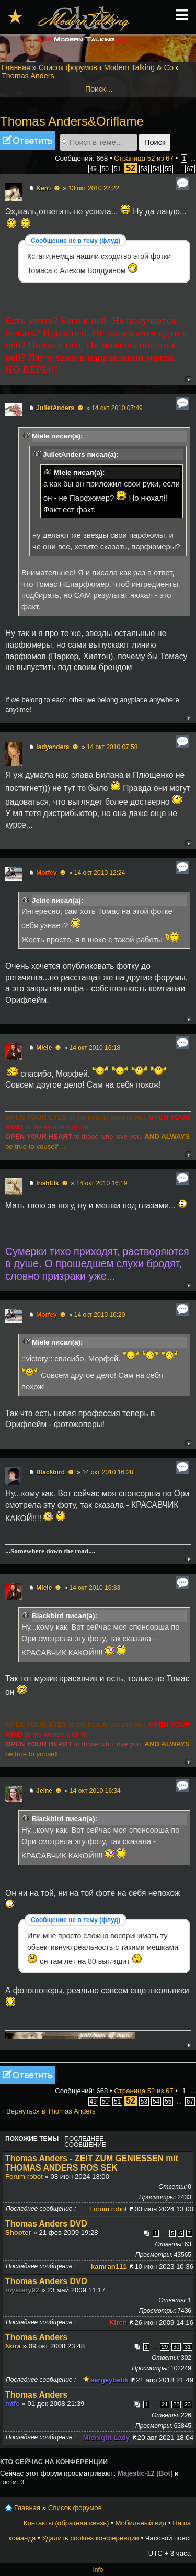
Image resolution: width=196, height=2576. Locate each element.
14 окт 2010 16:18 (94, 1048)
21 (165, 2404)
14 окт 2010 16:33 (94, 1587)
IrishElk (47, 1183)
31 (188, 2347)
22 (176, 2404)
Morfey (46, 872)
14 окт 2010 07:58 (112, 747)
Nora (13, 2346)
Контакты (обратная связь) (66, 2523)
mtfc (12, 2404)
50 (105, 169)
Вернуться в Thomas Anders (51, 2111)
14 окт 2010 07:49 (117, 408)
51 (117, 169)
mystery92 (22, 2290)
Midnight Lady (106, 2438)
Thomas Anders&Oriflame (72, 121)
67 (190, 169)
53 (144, 169)
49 (93, 169)
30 (176, 2347)
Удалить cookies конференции (90, 2538)
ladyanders (52, 747)
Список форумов (68, 67)
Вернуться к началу (188, 379)
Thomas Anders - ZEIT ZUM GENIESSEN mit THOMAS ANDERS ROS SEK (91, 2163)
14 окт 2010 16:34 (95, 1790)
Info (98, 2569)
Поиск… (99, 89)
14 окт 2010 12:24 (99, 872)
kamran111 (109, 2266)
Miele (44, 1048)
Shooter (18, 2232)
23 (188, 2404)
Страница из (144, 158)
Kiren (118, 2322)
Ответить (27, 140)
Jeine (44, 1790)
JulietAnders (55, 408)
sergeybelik (109, 2380)
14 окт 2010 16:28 (107, 1472)
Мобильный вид (140, 2523)
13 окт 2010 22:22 (93, 188)
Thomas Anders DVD (46, 2223)
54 (156, 169)
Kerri (43, 188)
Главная (16, 67)
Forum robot (24, 2176)
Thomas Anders (28, 76)
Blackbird (50, 1472)
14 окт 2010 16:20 (99, 1314)
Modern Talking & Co (139, 67)
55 (168, 169)
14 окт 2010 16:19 (102, 1183)
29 (165, 2347)
